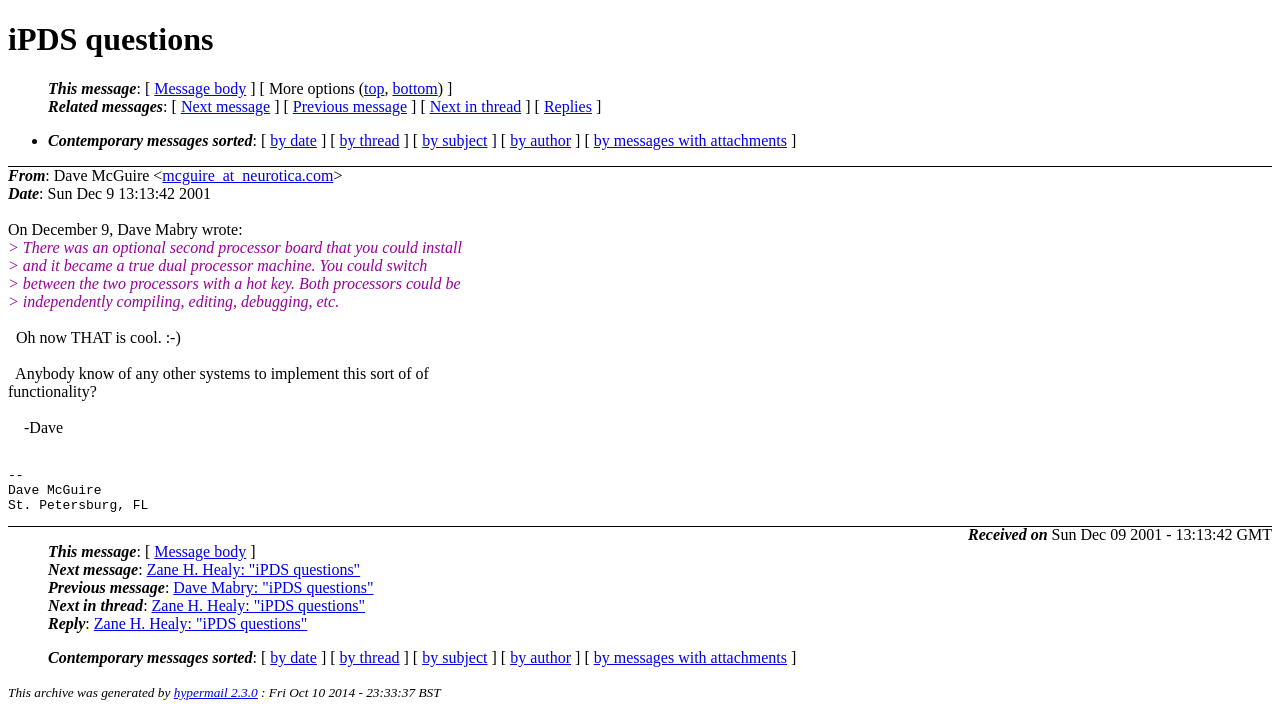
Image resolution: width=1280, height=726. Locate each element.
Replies (568, 106)
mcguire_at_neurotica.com (247, 175)
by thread (370, 140)
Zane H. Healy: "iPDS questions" (253, 578)
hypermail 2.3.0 (216, 701)
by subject (454, 140)
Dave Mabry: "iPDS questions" (273, 596)
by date (293, 140)
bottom (414, 88)
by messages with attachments (690, 140)
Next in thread (476, 106)
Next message (225, 106)
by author (540, 140)
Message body (200, 88)
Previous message (350, 106)
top (374, 88)
